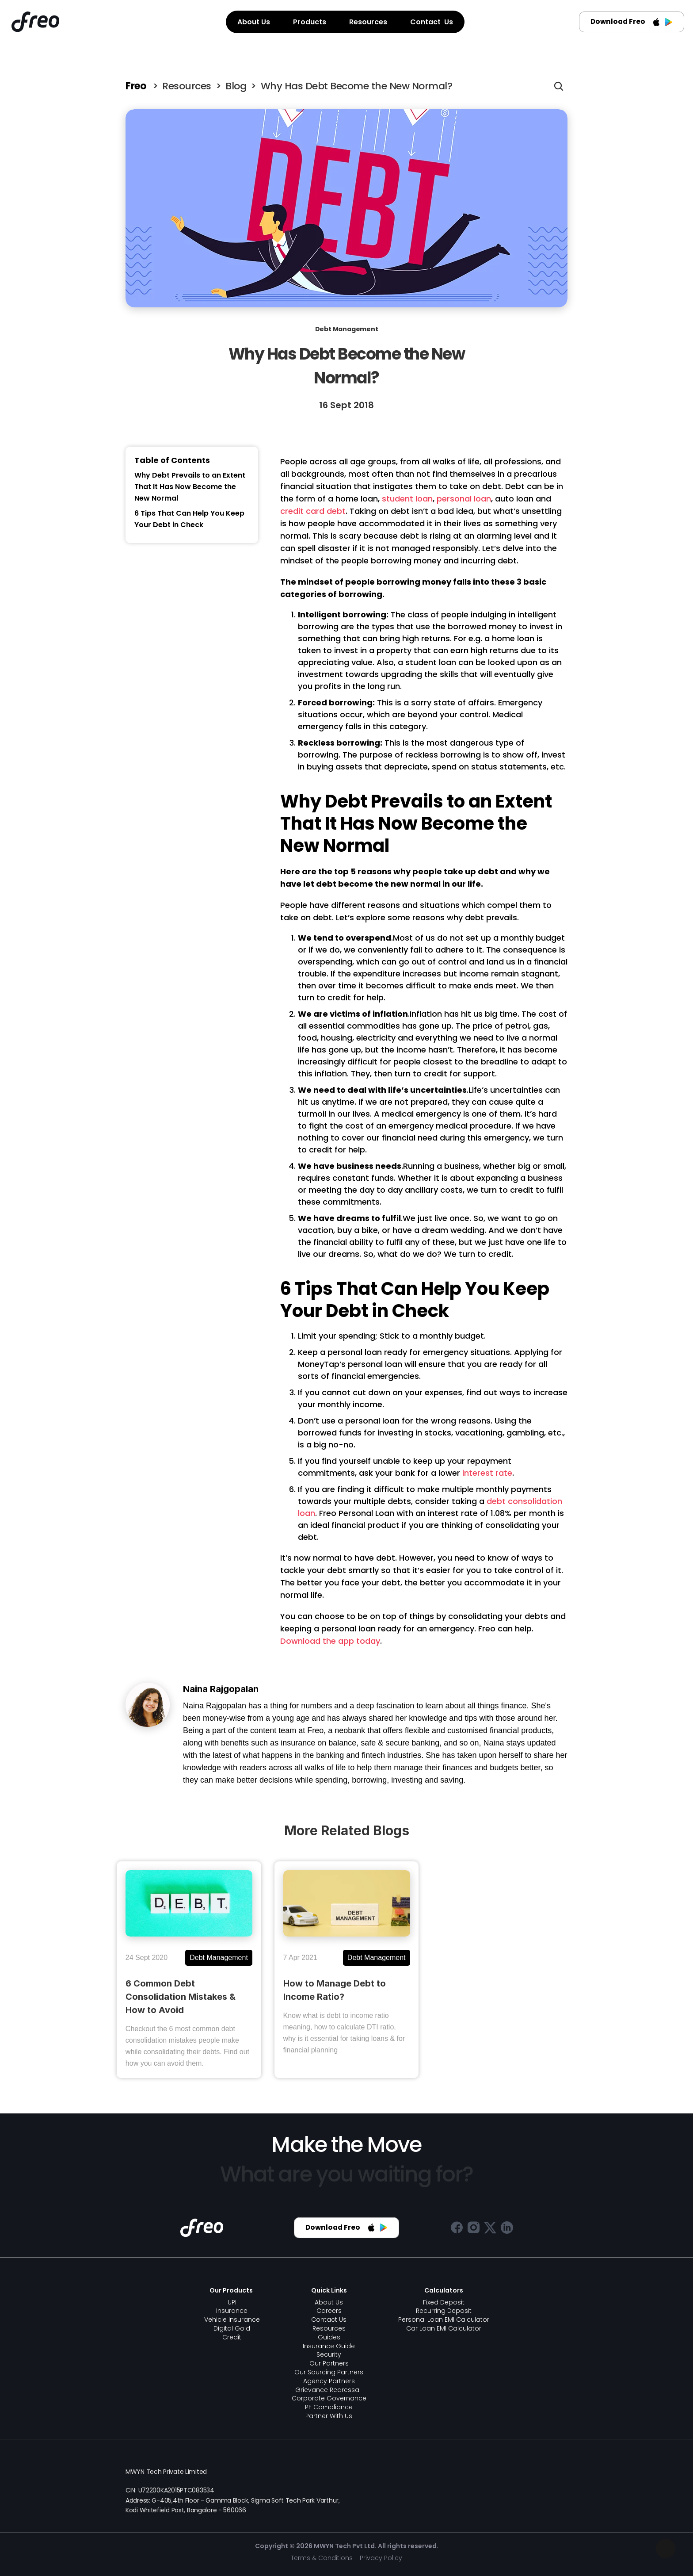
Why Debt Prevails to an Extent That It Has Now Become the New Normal (189, 486)
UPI (232, 2302)
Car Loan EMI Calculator (443, 2328)
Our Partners (329, 2363)
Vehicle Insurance (232, 2319)
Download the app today (330, 1640)
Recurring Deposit (444, 2310)
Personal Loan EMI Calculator (443, 2319)
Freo (137, 86)
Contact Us (328, 2319)
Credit (231, 2337)
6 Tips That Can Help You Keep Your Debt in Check (189, 519)
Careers (329, 2310)
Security (328, 2354)
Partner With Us (328, 2415)
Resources (186, 86)
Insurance (232, 2310)
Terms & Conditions (322, 2557)
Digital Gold (231, 2328)
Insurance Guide (329, 2346)
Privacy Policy (381, 2557)
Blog (235, 86)
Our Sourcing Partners (328, 2372)
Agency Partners (329, 2381)
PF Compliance (329, 2407)
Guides (329, 2337)
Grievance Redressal (328, 2389)
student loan (407, 498)
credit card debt (313, 511)
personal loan (464, 498)
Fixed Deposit (444, 2302)
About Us (329, 2302)
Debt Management (346, 329)
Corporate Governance (329, 2398)
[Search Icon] (558, 86)
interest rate (487, 1472)
